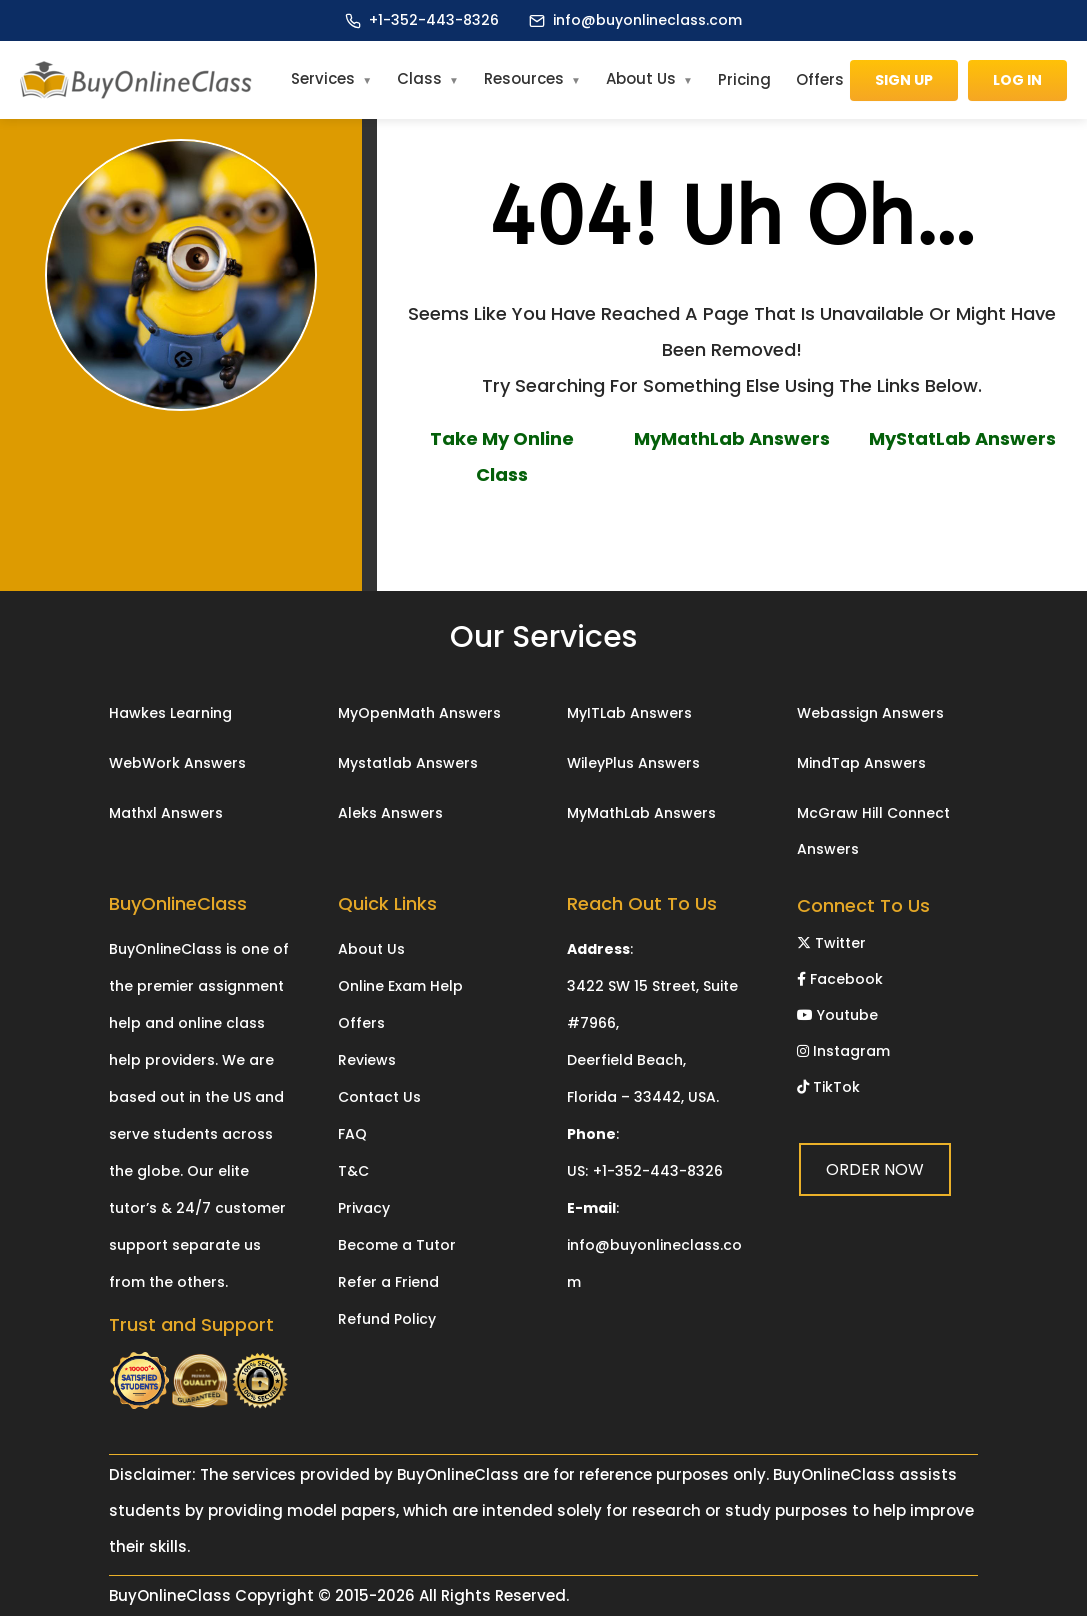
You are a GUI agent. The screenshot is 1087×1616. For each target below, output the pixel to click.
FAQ (352, 1134)
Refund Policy (387, 1319)
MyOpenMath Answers (419, 713)
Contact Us (379, 1097)
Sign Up (904, 80)
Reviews (367, 1060)
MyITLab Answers (629, 713)
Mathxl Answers (166, 813)
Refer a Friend (388, 1282)
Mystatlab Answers (408, 763)
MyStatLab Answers (962, 438)
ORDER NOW (732, 535)
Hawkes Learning (170, 713)
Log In (1017, 80)
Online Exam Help (400, 986)
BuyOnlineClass (170, 1595)
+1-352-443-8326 (434, 20)
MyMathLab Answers (732, 438)
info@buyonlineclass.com (647, 20)
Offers (820, 79)
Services (323, 78)
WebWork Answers (177, 763)
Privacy (364, 1208)
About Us (641, 78)
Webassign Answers (870, 713)
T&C (353, 1171)
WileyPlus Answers (633, 763)
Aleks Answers (390, 813)
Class (419, 78)
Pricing (744, 79)
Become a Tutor (397, 1245)
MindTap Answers (861, 763)
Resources (524, 78)
